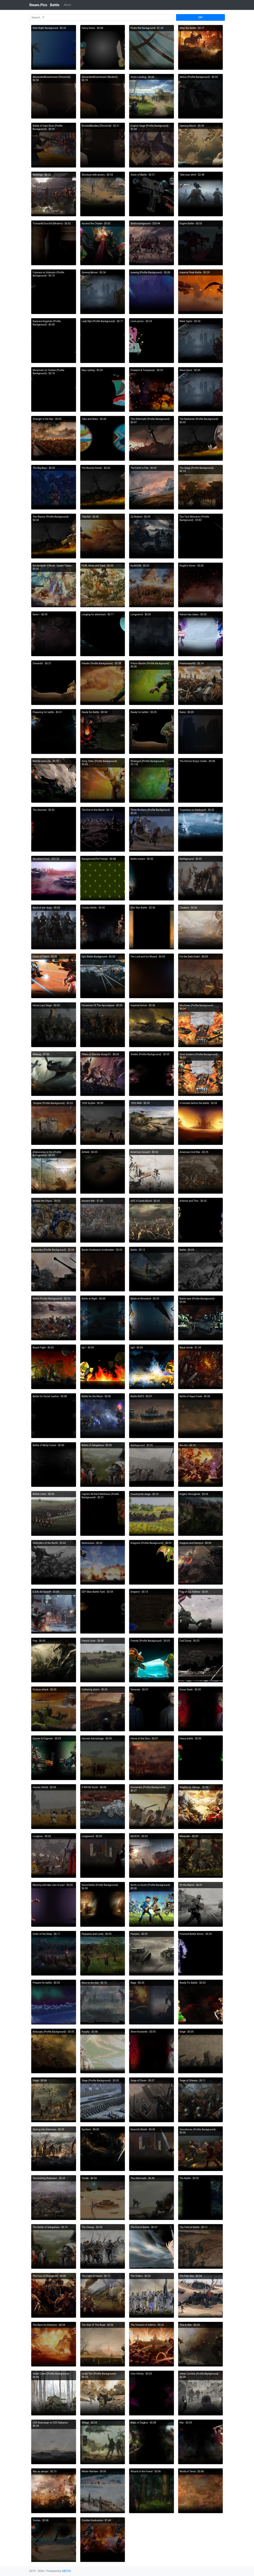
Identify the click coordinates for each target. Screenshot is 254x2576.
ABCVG (66, 2571)
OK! (200, 17)
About (67, 5)
